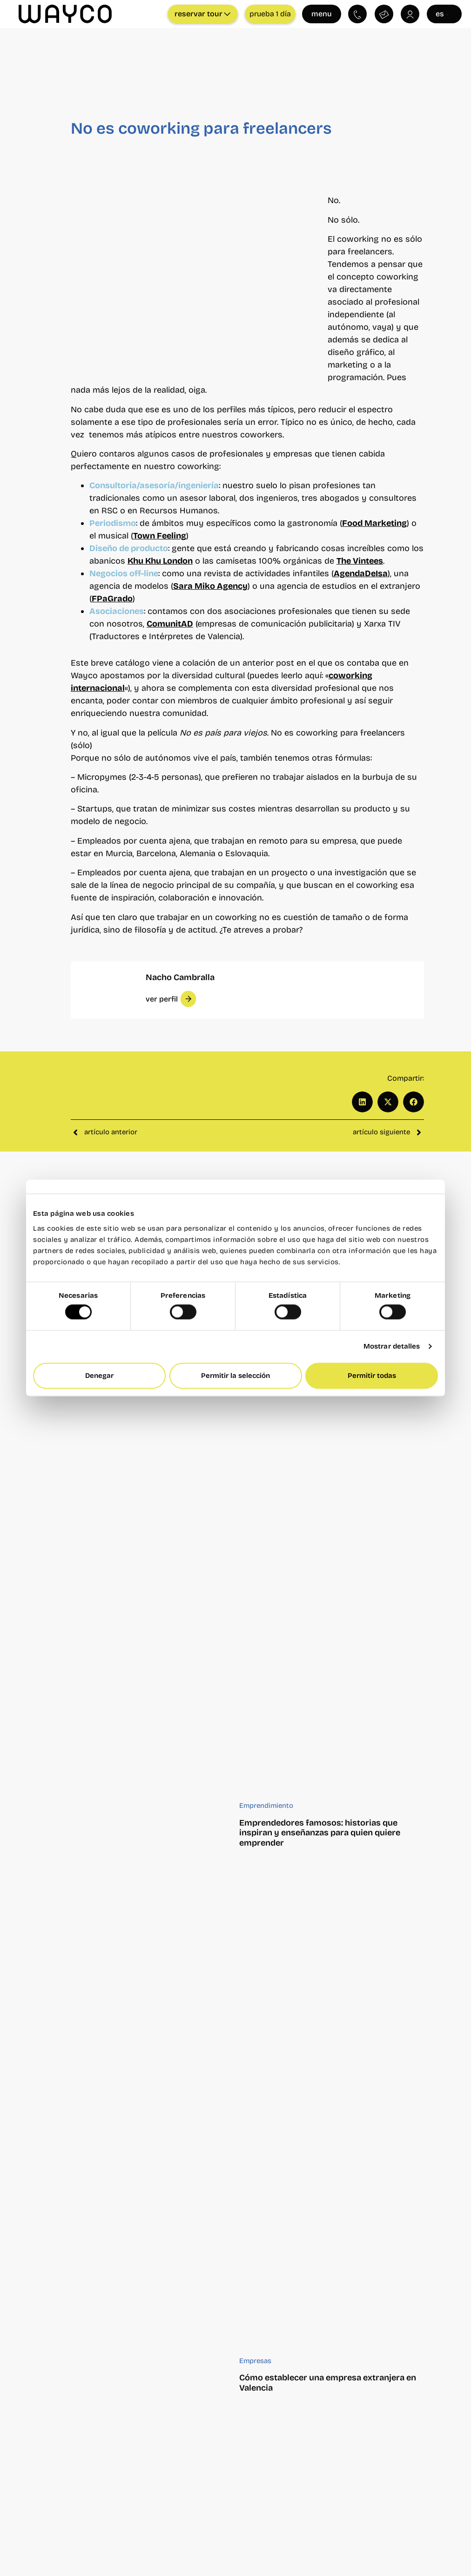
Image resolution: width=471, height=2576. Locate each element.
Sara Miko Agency (210, 586)
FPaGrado (112, 598)
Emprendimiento (266, 1805)
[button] (171, 999)
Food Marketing (374, 523)
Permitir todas (372, 1375)
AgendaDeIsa (361, 573)
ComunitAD (170, 624)
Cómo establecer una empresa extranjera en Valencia (327, 2382)
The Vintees (359, 561)
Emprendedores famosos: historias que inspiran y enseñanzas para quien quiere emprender (319, 1833)
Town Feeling (159, 536)
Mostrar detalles (391, 1347)
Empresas (255, 2361)
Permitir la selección (235, 1375)
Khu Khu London (160, 561)
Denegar (99, 1375)
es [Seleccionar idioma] (443, 13)
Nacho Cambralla (180, 977)
